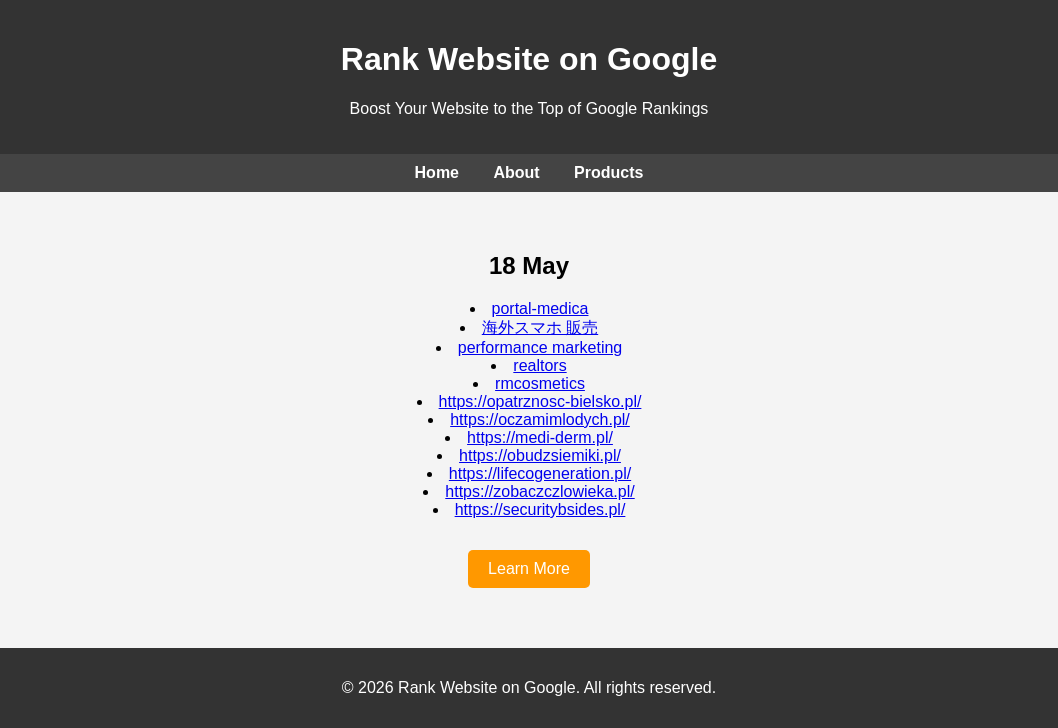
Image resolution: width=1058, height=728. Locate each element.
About (516, 172)
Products (608, 172)
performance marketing (540, 347)
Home (437, 172)
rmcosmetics (540, 383)
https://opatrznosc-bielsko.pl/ (540, 401)
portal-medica (540, 308)
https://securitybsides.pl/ (540, 509)
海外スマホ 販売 (540, 327)
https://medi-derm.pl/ (540, 437)
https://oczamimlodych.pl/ (540, 419)
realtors (539, 365)
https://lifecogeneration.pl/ (540, 473)
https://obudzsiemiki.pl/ (540, 455)
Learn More (529, 568)
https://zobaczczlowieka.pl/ (539, 491)
